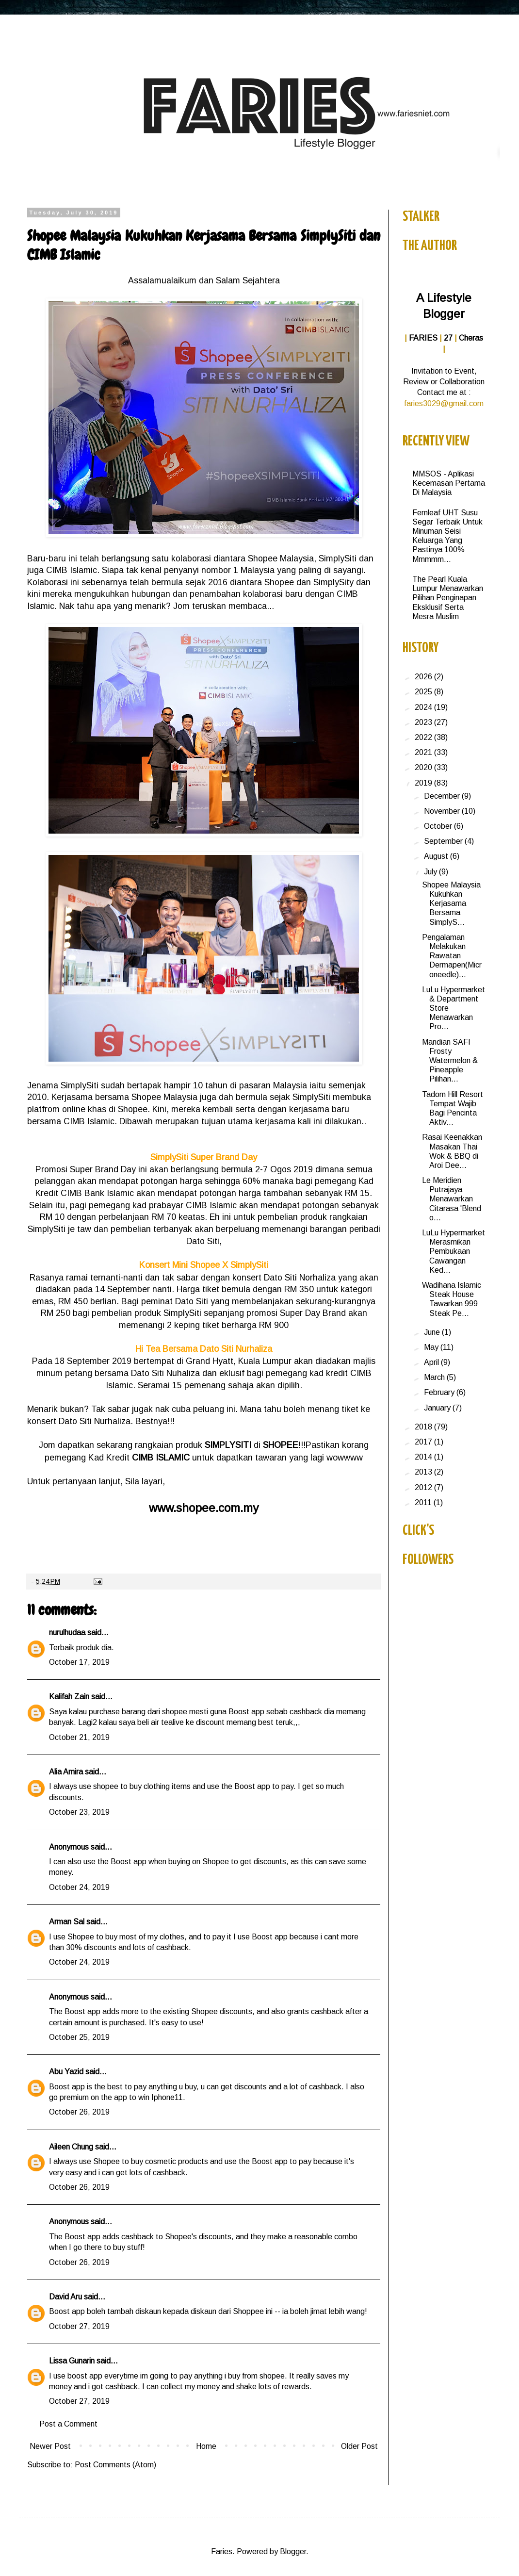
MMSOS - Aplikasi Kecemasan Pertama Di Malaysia (448, 483)
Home (206, 2446)
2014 (424, 1457)
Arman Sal (66, 1922)
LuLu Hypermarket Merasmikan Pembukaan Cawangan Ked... (453, 1251)
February (440, 1392)
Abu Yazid (66, 2071)
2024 (424, 707)
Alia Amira (66, 1772)
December (443, 796)
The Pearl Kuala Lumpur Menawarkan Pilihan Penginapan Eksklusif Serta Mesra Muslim (447, 598)
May (432, 1347)
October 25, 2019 (79, 2037)
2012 (424, 1487)
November (443, 811)
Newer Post (50, 2446)
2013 (424, 1472)
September (444, 841)
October (439, 826)
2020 (424, 767)
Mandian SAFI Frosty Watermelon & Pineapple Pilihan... (450, 1060)
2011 (424, 1502)
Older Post (359, 2446)
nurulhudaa (67, 1632)
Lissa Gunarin (72, 2361)
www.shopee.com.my (204, 1507)
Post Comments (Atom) (115, 2465)
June (433, 1332)
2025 (424, 692)
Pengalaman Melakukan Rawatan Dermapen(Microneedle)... (452, 956)
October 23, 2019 (79, 1812)
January (438, 1408)
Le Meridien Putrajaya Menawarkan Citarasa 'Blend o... (451, 1199)
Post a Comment (68, 2424)
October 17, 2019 (79, 1662)
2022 (424, 737)
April (432, 1362)
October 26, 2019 (79, 2112)
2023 (424, 722)
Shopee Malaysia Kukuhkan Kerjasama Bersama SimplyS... (451, 903)
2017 (424, 1442)
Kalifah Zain (69, 1696)
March (435, 1377)
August (437, 856)
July (431, 872)
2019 (424, 783)
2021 (424, 752)
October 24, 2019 (79, 1887)
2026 (424, 677)
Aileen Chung (71, 2147)
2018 (424, 1427)
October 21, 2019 (79, 1737)
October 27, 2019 (79, 2326)
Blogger (293, 2551)
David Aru (65, 2297)
